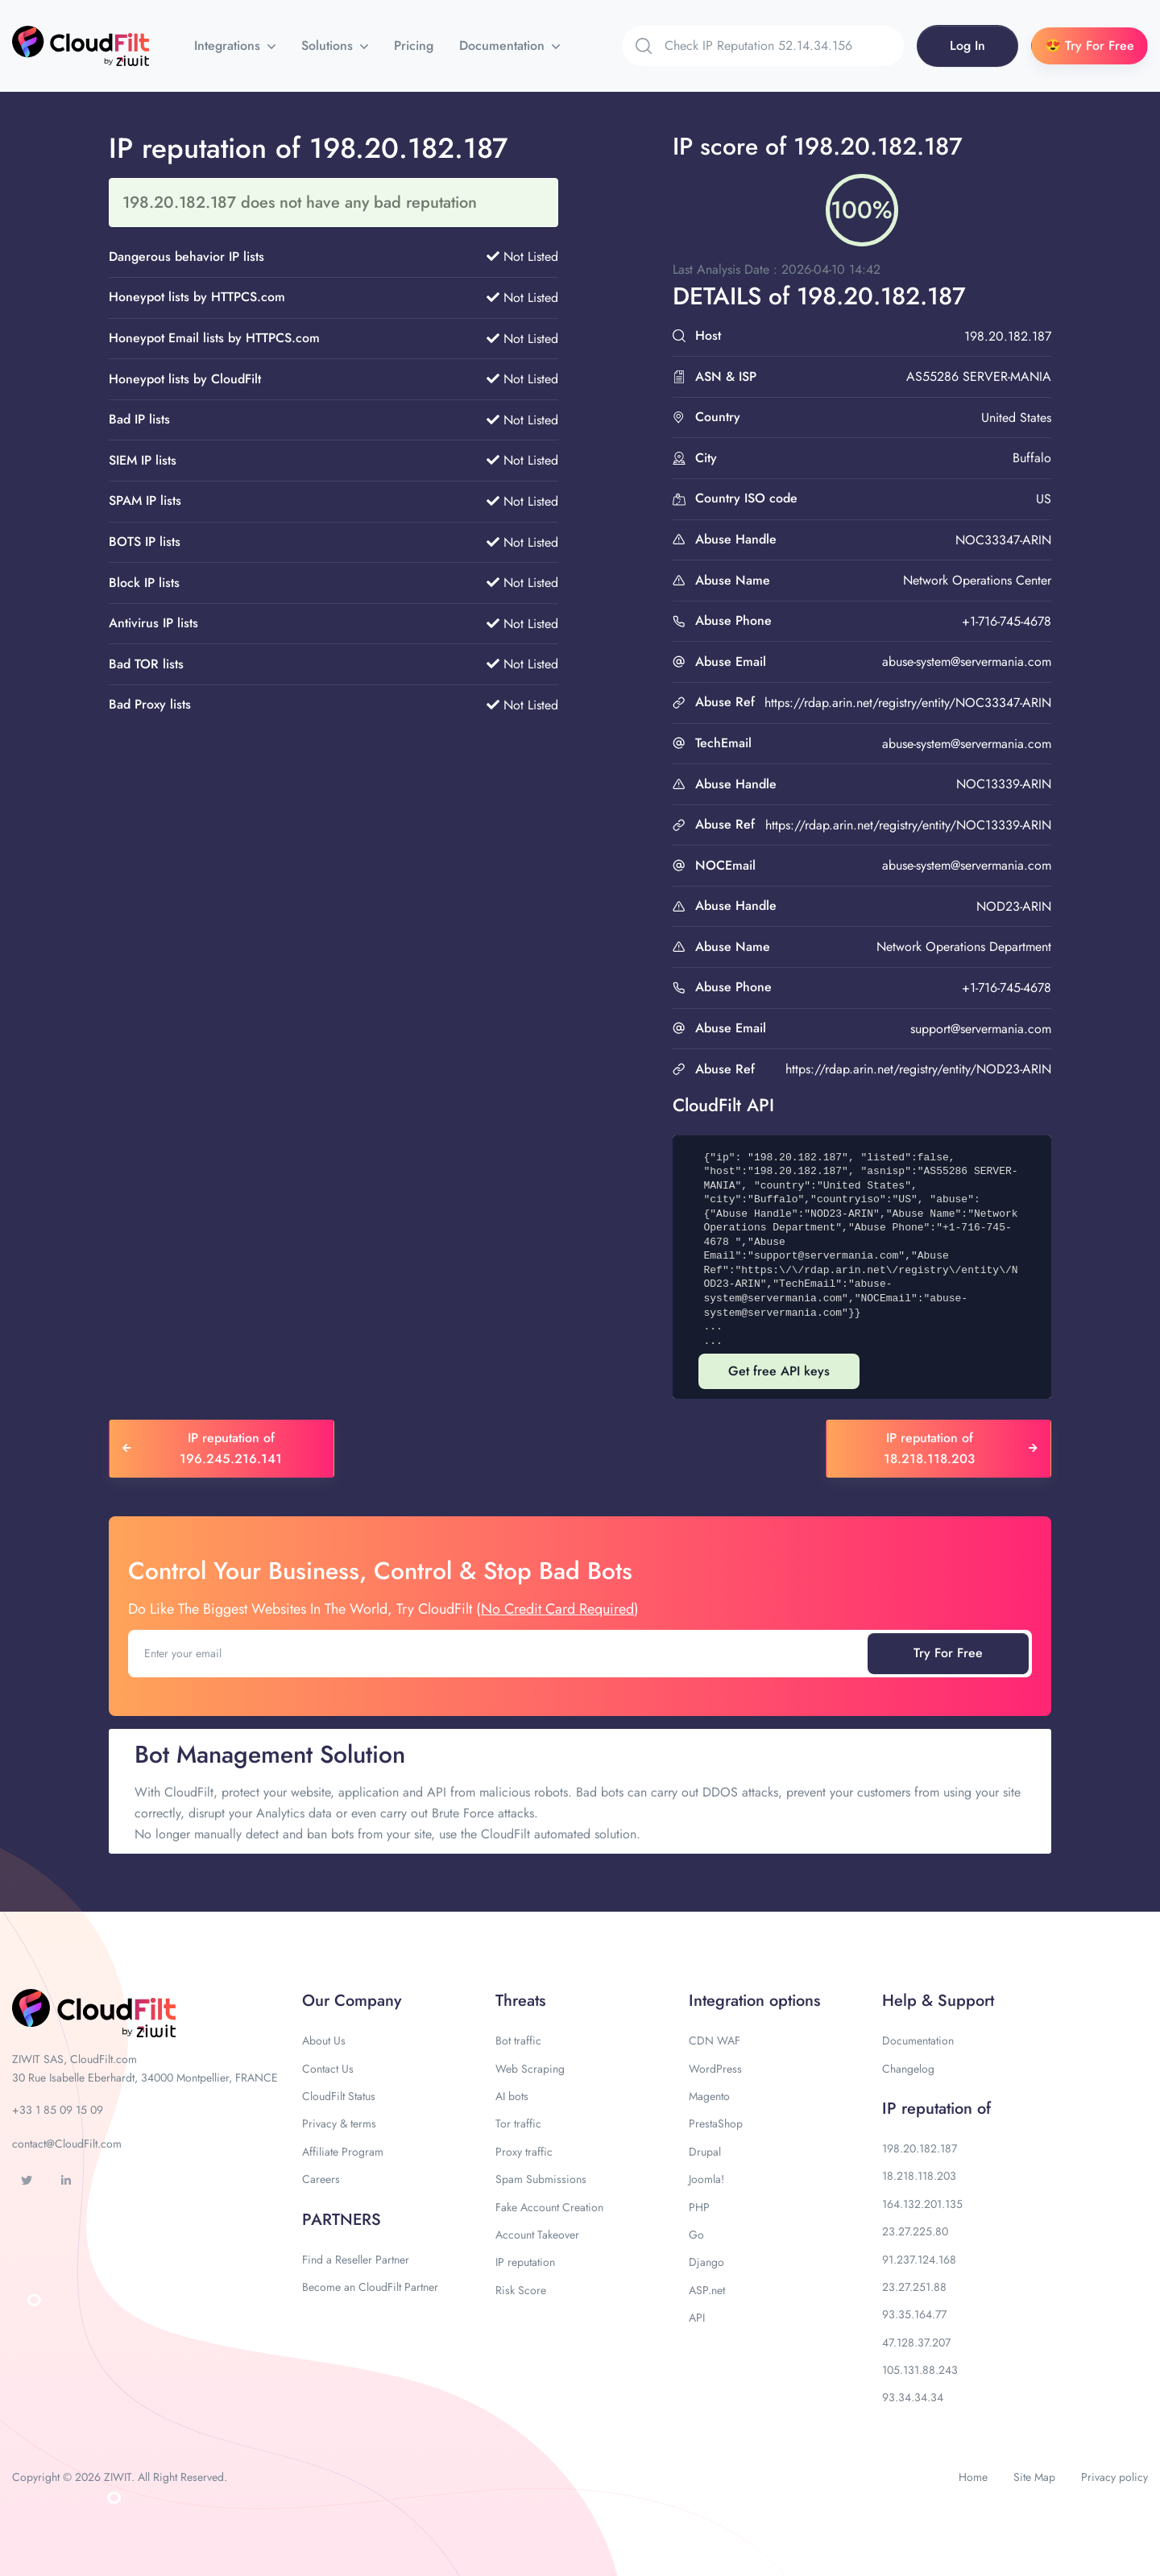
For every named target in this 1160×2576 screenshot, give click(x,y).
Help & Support (938, 2000)
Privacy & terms (339, 2123)
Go (696, 2235)
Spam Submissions (540, 2179)
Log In (967, 45)
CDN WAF (714, 2040)
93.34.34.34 (912, 2397)
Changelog (908, 2069)
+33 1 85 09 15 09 (57, 2110)
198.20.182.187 (919, 2148)
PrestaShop (716, 2123)
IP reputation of (936, 2108)
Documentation (504, 45)
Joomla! (706, 2179)
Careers (321, 2179)
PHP (699, 2207)
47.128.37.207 (916, 2342)
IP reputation (525, 2262)
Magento (709, 2096)
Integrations (229, 45)
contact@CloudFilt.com (67, 2144)
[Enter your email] (499, 1653)
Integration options (754, 2000)
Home (973, 2477)
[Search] (784, 46)
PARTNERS (341, 2219)
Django (706, 2262)
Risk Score (520, 2290)
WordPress (715, 2069)
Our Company (351, 2000)
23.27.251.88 (914, 2287)
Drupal (705, 2152)
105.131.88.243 (920, 2370)
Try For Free (948, 1653)
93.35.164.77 (914, 2314)
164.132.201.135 (922, 2204)
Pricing (413, 45)
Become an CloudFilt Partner (370, 2287)
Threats (520, 2000)
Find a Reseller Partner (355, 2259)
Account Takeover (537, 2235)
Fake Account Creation (549, 2207)
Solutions (329, 45)
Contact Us (328, 2069)
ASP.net (707, 2290)
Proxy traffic (524, 2152)
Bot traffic (518, 2040)
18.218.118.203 (919, 2176)
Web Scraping (530, 2069)
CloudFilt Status (338, 2096)
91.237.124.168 (919, 2259)
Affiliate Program (342, 2152)
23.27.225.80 (915, 2231)
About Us (324, 2040)
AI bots (511, 2096)
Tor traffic (518, 2123)
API (697, 2317)
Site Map (1034, 2477)
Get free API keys (779, 1371)
